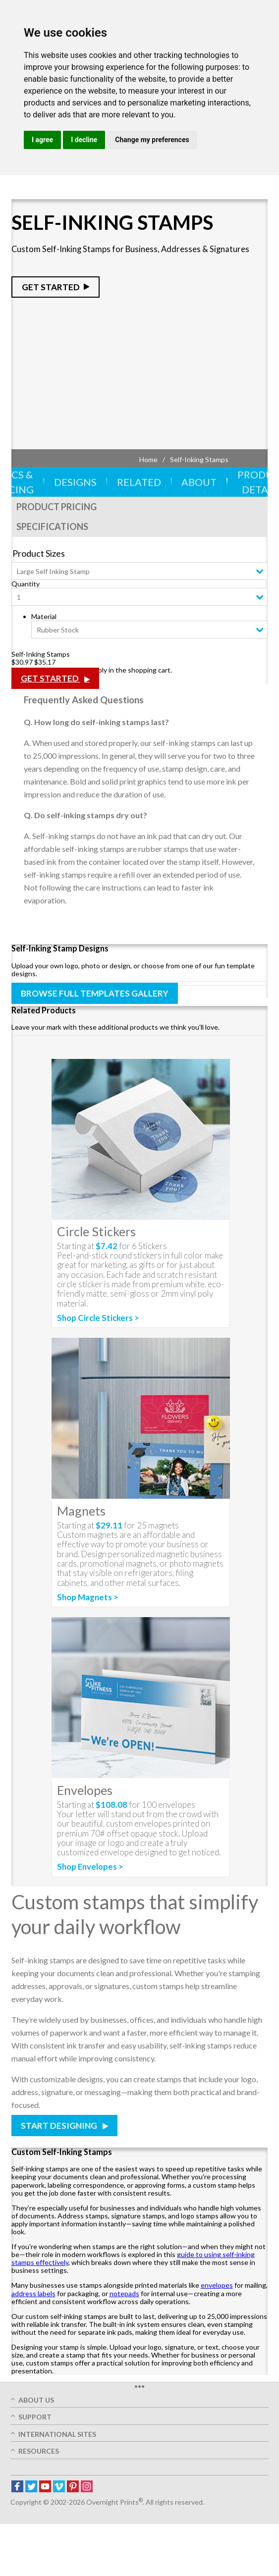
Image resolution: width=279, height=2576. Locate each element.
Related (139, 482)
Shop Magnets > (87, 1597)
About (199, 482)
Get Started (51, 287)
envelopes (217, 2285)
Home (148, 459)
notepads (124, 2293)
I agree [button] (42, 140)
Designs (75, 482)
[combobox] (139, 571)
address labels (33, 2293)
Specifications (52, 526)
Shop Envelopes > (90, 1867)
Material (43, 616)
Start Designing (60, 2125)
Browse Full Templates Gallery (94, 993)
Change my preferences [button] (152, 140)
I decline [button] (84, 140)
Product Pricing (56, 506)
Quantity (25, 583)
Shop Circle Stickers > (98, 1318)
